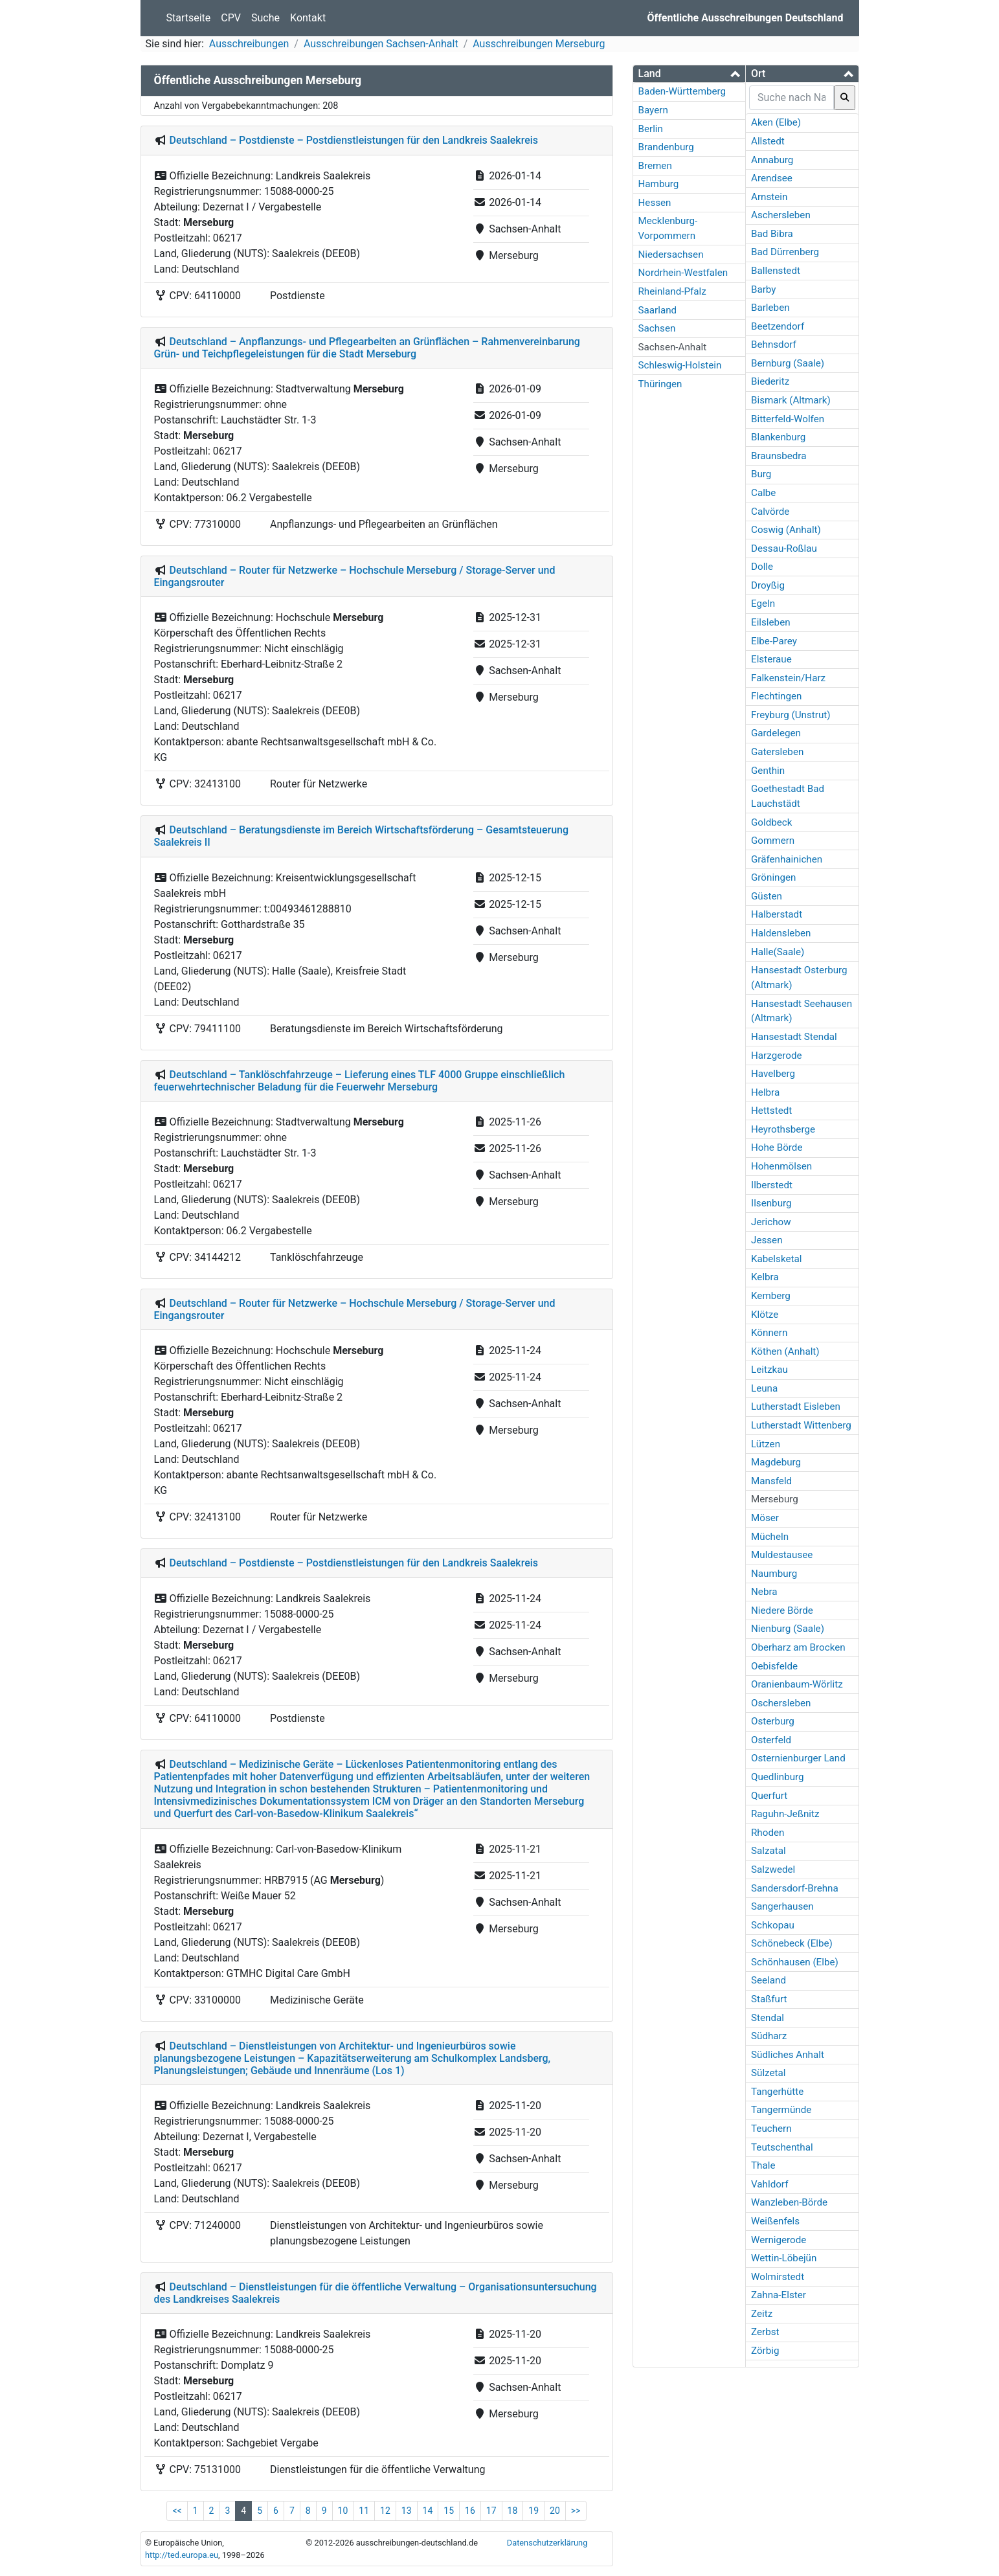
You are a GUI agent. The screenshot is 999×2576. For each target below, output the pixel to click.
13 (406, 2510)
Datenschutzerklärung (547, 2543)
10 (343, 2510)
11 (364, 2510)
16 (470, 2510)
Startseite (188, 18)
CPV (231, 18)
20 (555, 2510)
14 (428, 2510)
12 (385, 2510)
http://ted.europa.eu (181, 2555)
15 (448, 2510)
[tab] (689, 73)
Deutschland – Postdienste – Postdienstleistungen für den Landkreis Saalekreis (353, 140)
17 (491, 2510)
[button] (689, 73)
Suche (265, 18)
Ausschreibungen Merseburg (539, 44)
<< (176, 2510)
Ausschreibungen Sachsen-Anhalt (381, 44)
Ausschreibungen (249, 44)
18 (513, 2510)
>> (576, 2510)
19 (533, 2510)
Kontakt (308, 18)
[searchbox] (791, 97)
